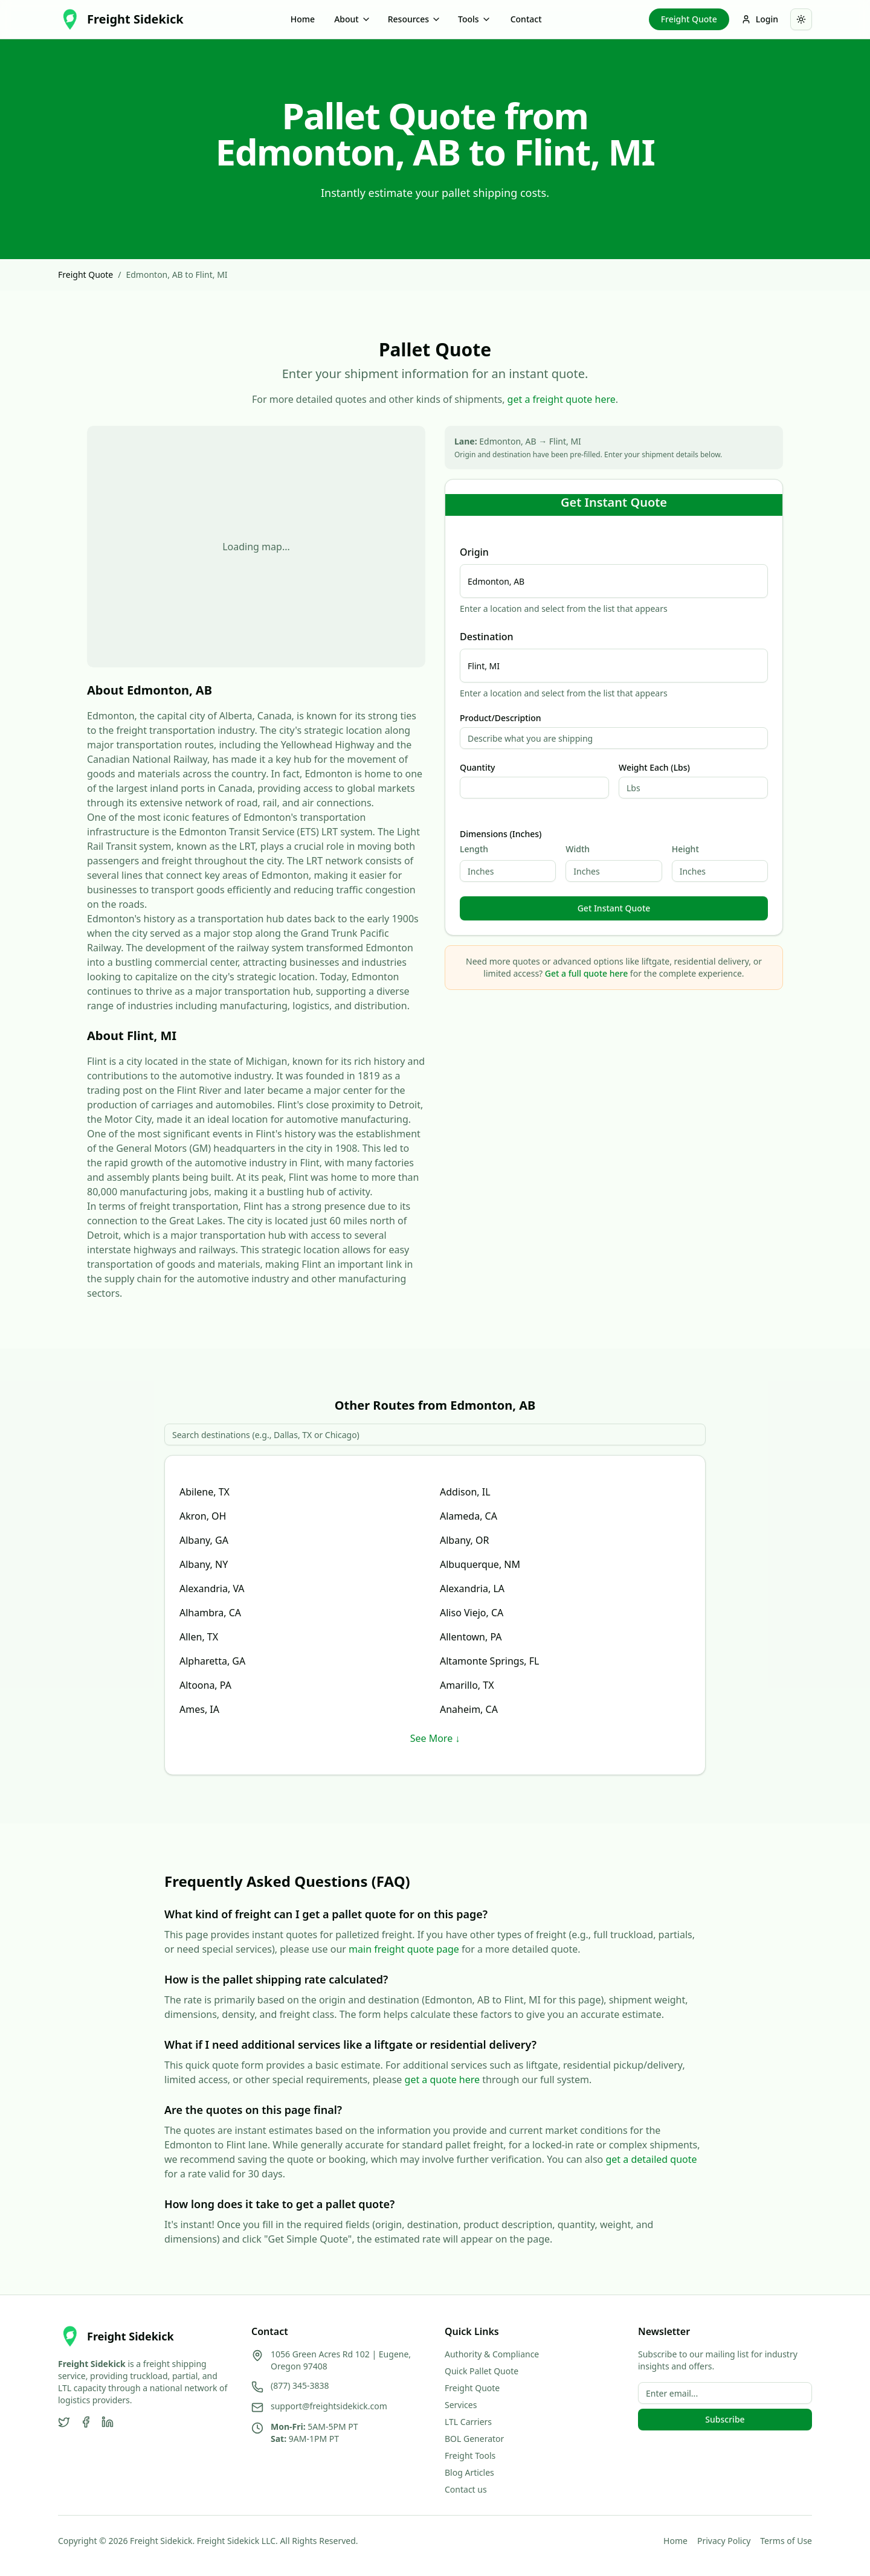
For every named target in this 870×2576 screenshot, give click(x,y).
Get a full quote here (586, 973)
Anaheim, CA (469, 1709)
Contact (526, 19)
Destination (487, 636)
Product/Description (500, 718)
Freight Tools (470, 2455)
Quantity (477, 767)
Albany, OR (464, 1540)
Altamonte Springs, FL (490, 1661)
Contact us (466, 2489)
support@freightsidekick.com (329, 2406)
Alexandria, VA (212, 1588)
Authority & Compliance (492, 2354)
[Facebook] (86, 2422)
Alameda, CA (468, 1516)
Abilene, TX (204, 1491)
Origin (474, 552)
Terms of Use (786, 2540)
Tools (474, 19)
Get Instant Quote (614, 908)
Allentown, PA (471, 1636)
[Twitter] (64, 2422)
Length (474, 849)
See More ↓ (435, 1738)
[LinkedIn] (108, 2422)
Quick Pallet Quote (481, 2371)
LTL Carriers (468, 2421)
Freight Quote (689, 19)
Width (578, 849)
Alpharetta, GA (212, 1661)
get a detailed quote (651, 2159)
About (352, 19)
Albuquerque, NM (480, 1564)
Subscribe (724, 2419)
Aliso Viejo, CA (471, 1612)
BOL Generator (474, 2438)
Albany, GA (203, 1540)
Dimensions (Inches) (500, 834)
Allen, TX (198, 1636)
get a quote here (442, 2079)
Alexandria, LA (472, 1588)
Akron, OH (202, 1516)
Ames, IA (199, 1709)
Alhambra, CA (210, 1612)
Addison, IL (465, 1491)
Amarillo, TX (467, 1685)
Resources (414, 19)
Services (461, 2405)
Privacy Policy (723, 2540)
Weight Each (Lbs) (654, 767)
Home (303, 19)
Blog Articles (469, 2472)
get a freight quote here (561, 399)
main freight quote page (404, 1949)
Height (685, 849)
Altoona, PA (205, 1685)
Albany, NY (203, 1564)
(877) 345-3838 (300, 2385)
